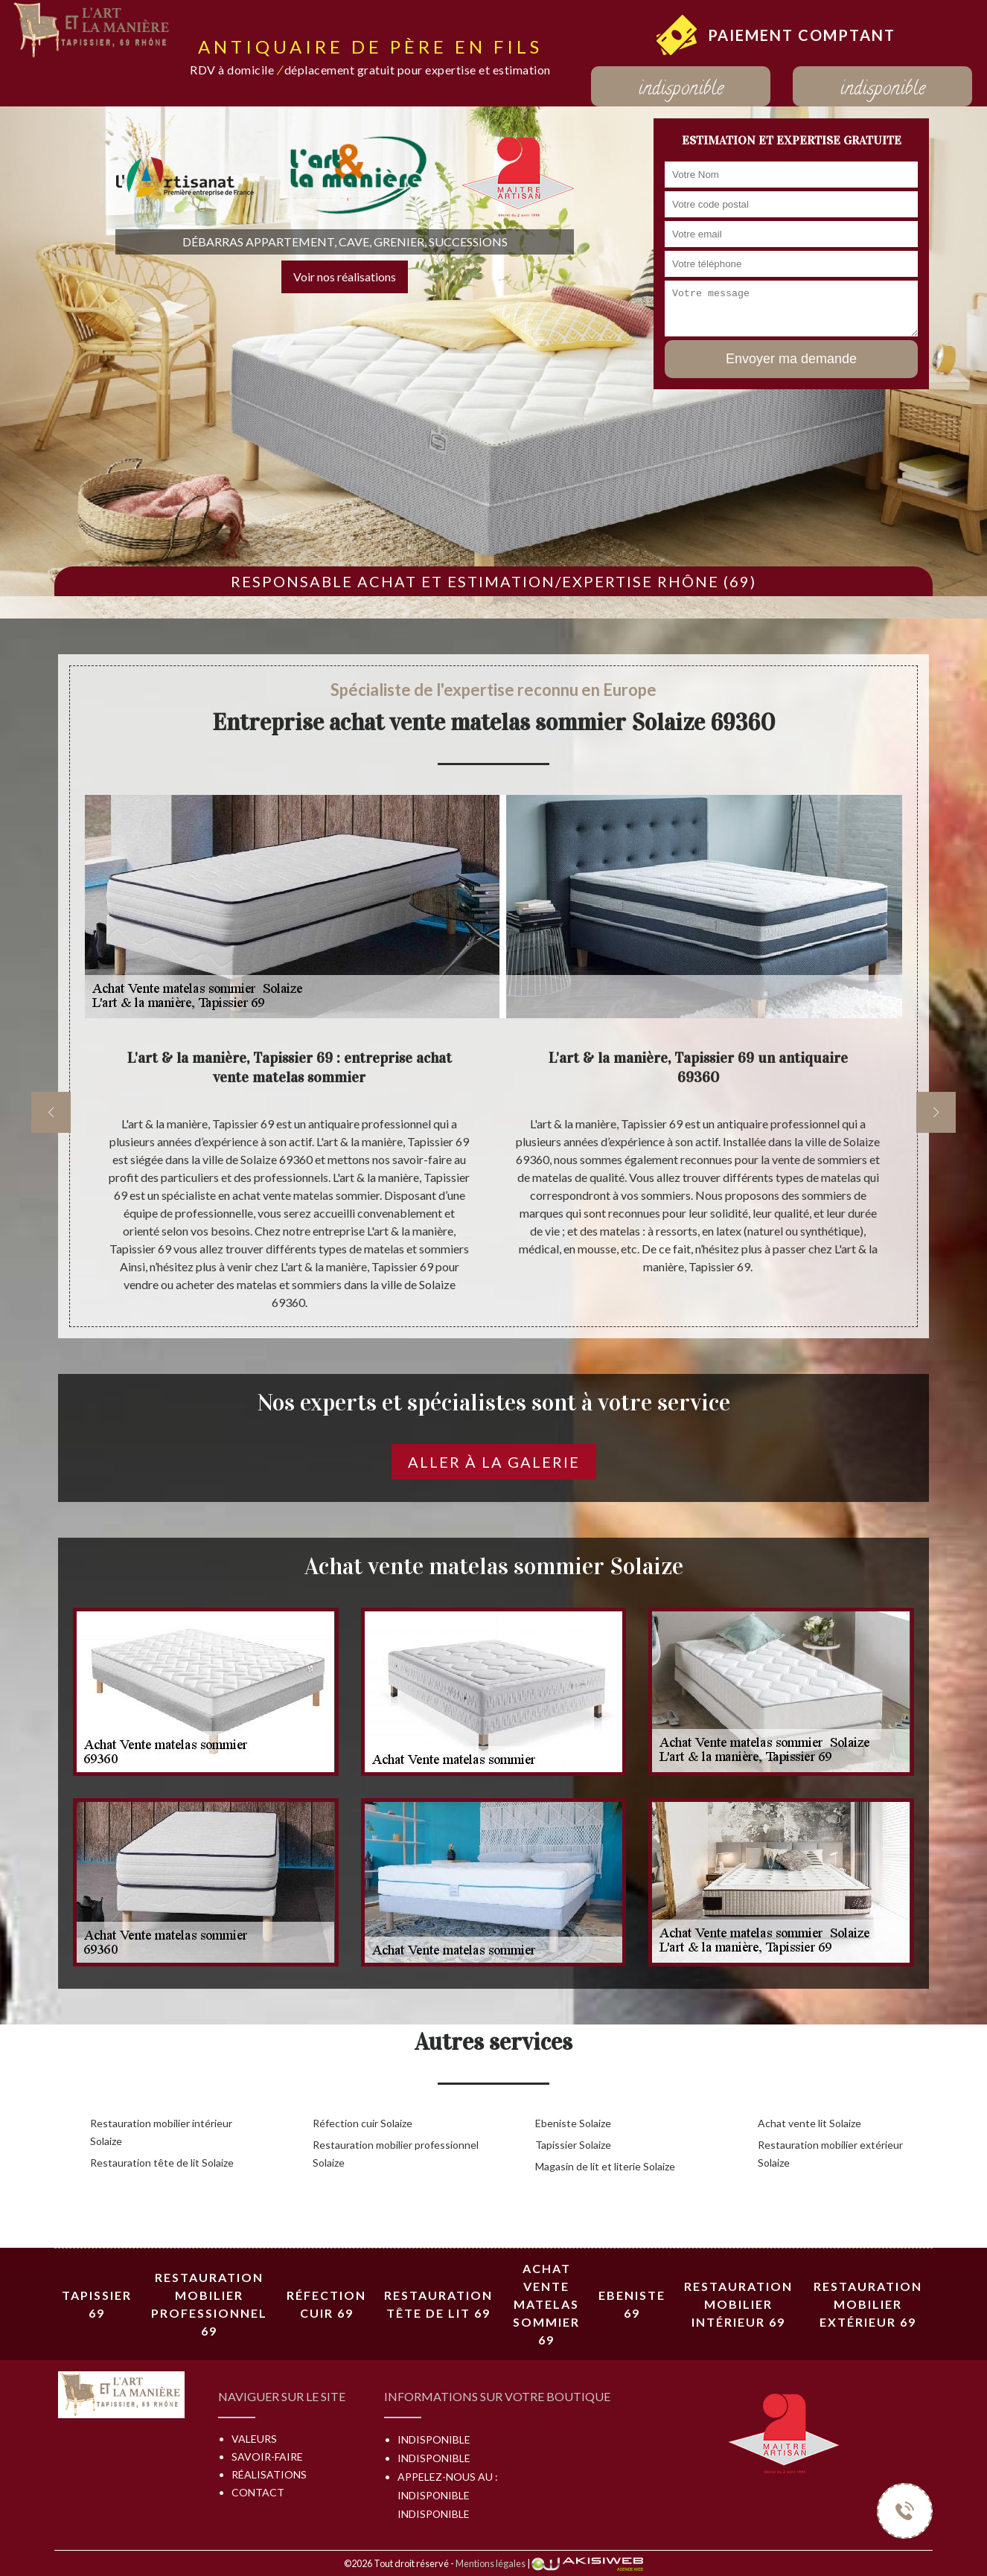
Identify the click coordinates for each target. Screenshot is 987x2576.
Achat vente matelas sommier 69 (546, 2304)
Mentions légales (491, 2563)
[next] (936, 1112)
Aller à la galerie (494, 1462)
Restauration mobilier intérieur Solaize (161, 2132)
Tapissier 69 (97, 2304)
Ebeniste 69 (631, 2304)
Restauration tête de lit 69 (438, 2304)
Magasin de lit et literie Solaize (605, 2166)
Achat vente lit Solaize (809, 2123)
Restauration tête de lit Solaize (162, 2162)
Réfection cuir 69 (326, 2304)
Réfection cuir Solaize (362, 2123)
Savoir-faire (267, 2456)
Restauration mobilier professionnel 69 (209, 2304)
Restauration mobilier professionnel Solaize (396, 2153)
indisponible (681, 90)
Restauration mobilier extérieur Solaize (830, 2153)
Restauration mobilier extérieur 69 (868, 2304)
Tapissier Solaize (573, 2144)
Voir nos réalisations (344, 276)
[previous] (51, 1112)
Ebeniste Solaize (573, 2123)
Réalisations (269, 2474)
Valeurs (254, 2438)
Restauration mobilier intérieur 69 (738, 2304)
